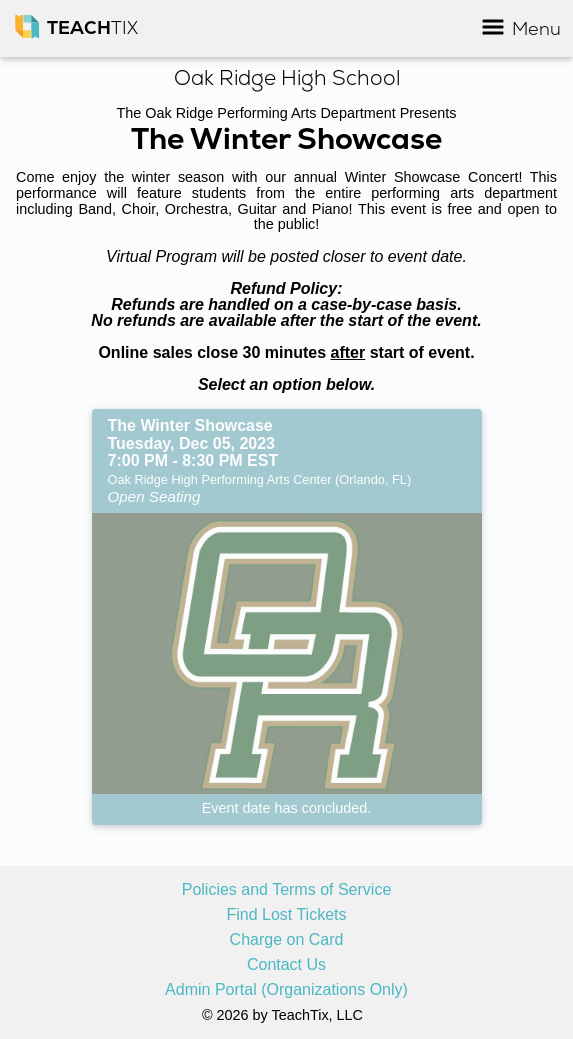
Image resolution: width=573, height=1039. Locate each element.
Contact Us (286, 965)
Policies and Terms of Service (287, 890)
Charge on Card (287, 940)
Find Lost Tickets (286, 915)
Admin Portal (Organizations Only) (286, 990)
